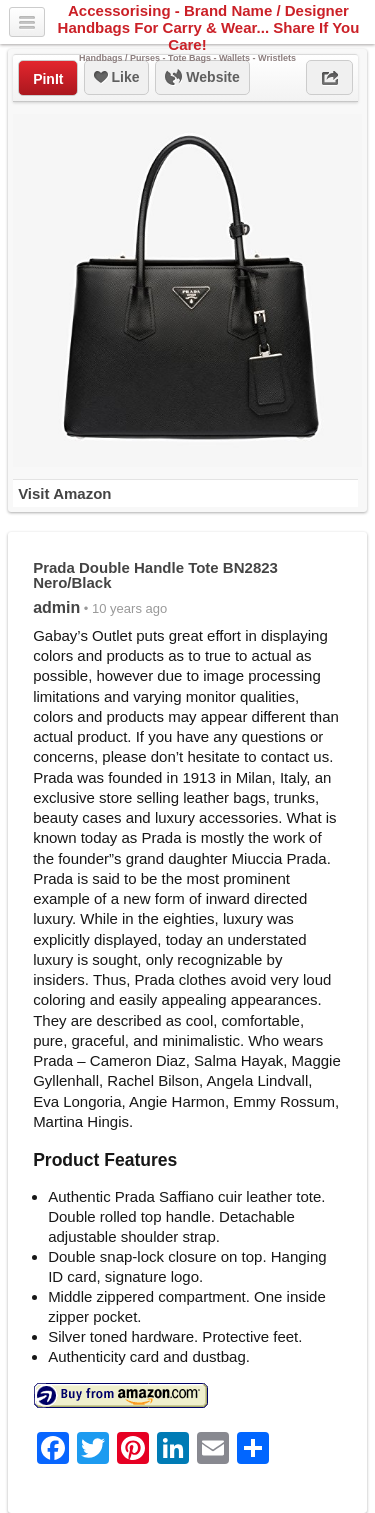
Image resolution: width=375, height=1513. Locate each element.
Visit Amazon (64, 493)
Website (202, 78)
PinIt (48, 79)
